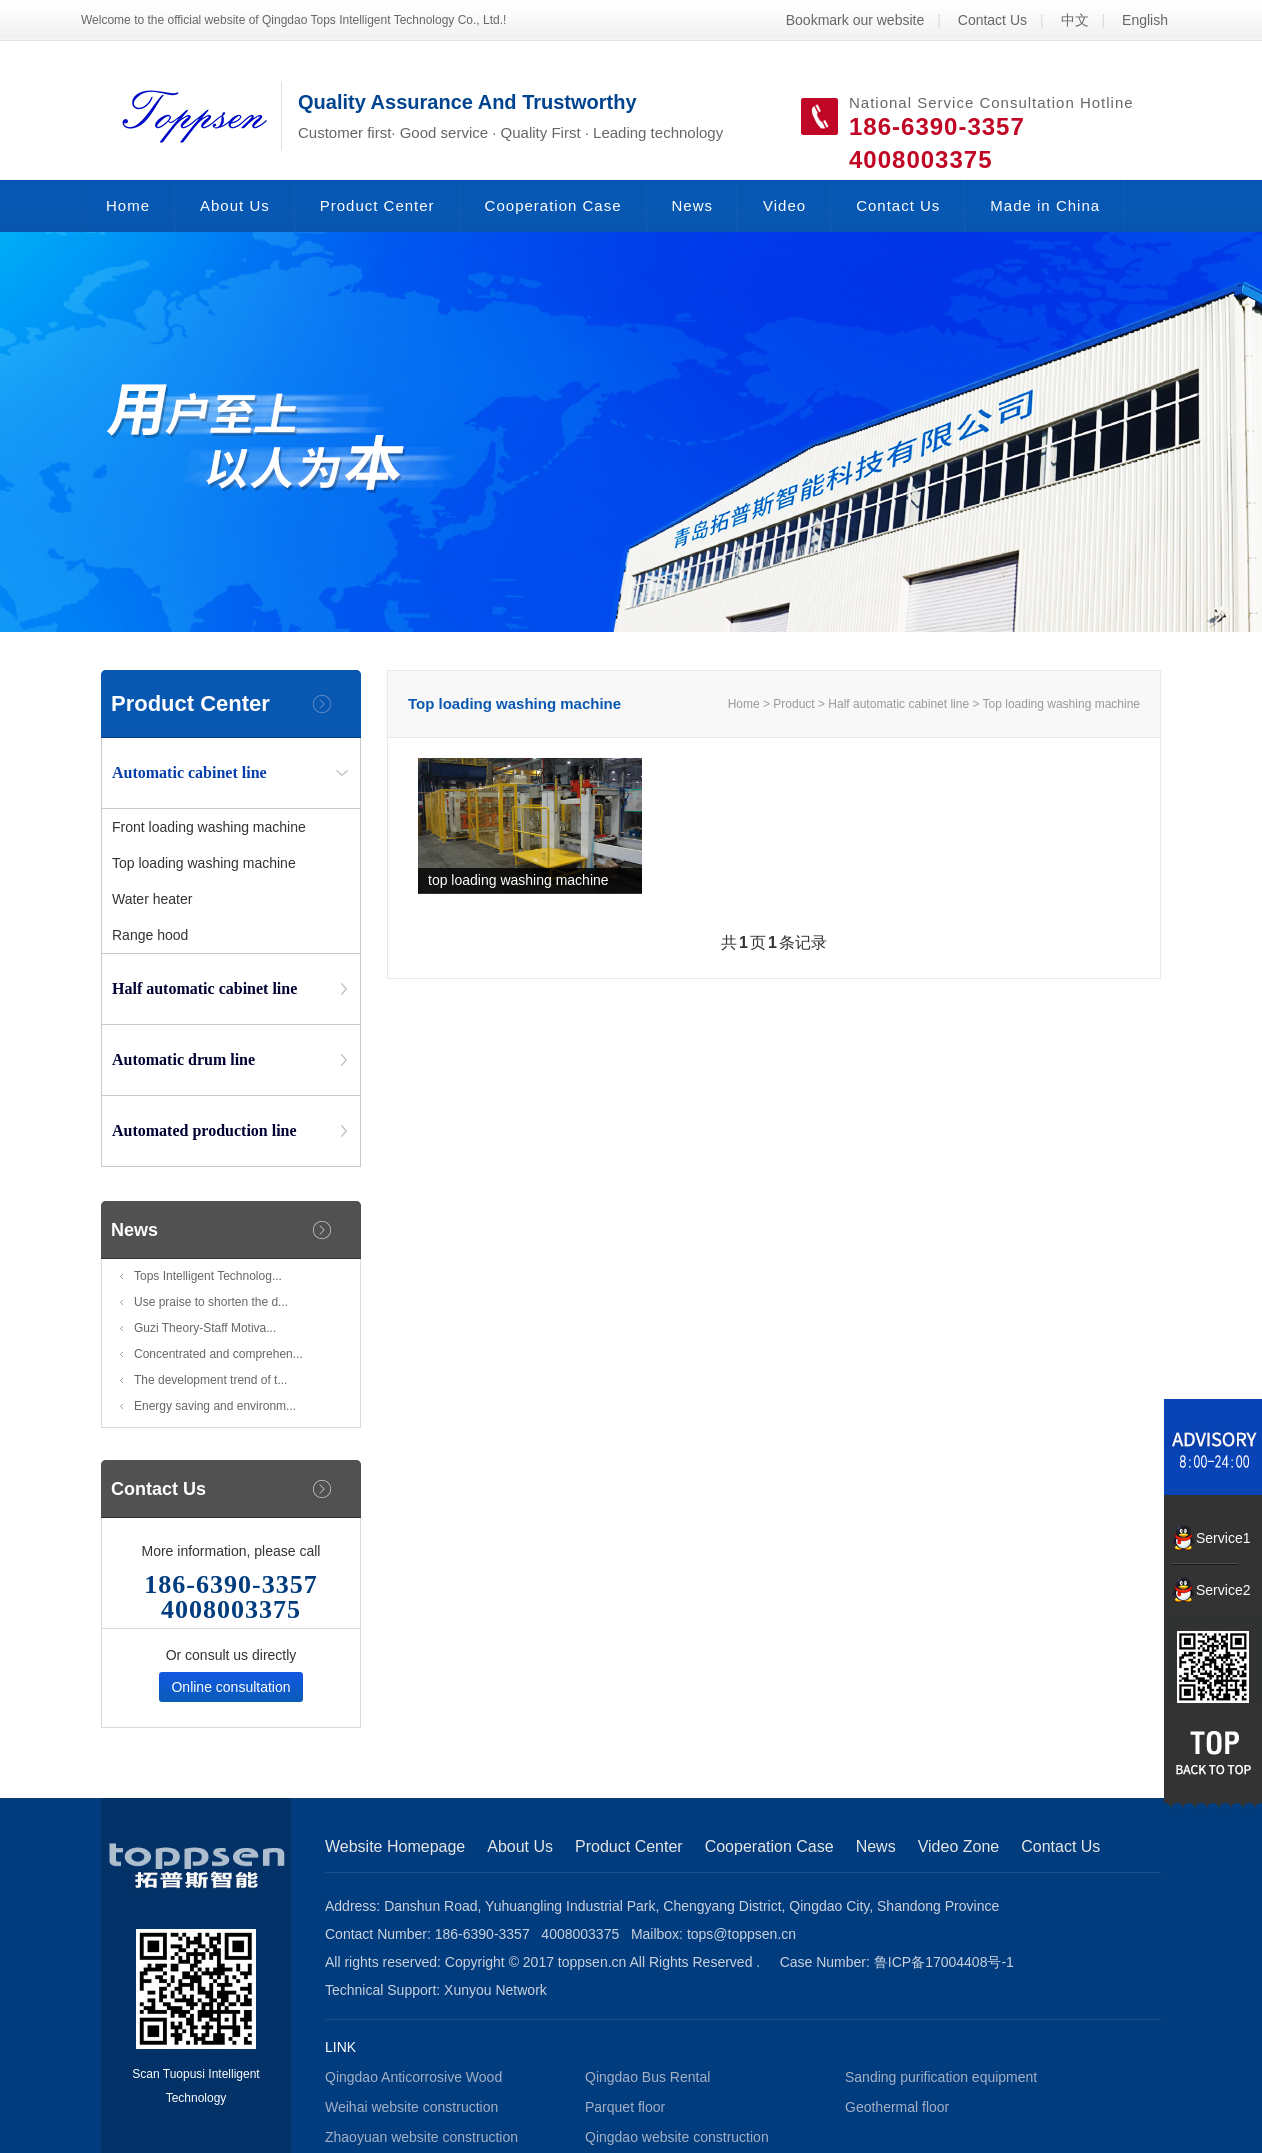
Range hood (150, 935)
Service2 (1217, 1590)
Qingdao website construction (677, 2137)
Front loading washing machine (209, 827)
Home (128, 205)
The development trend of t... (210, 1380)
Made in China (1045, 205)
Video (784, 205)
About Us (235, 205)
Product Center (377, 205)
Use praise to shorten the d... (211, 1302)
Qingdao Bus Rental (647, 2077)
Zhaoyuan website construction (421, 2137)
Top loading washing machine (204, 863)
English (1145, 20)
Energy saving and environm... (215, 1406)
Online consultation (230, 1687)
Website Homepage (395, 1846)
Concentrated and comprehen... (218, 1354)
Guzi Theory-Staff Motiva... (205, 1328)
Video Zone (959, 1846)
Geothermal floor (897, 2107)
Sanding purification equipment (941, 2077)
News (693, 205)
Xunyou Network (495, 1990)
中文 (1075, 20)
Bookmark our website (855, 20)
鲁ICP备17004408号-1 (944, 1962)
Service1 (1217, 1538)
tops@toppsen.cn (741, 1934)
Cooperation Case (553, 205)
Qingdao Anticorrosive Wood (413, 2077)
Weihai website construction (411, 2107)
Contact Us (992, 20)
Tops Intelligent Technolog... (208, 1276)
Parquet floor (625, 2107)
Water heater (152, 899)
